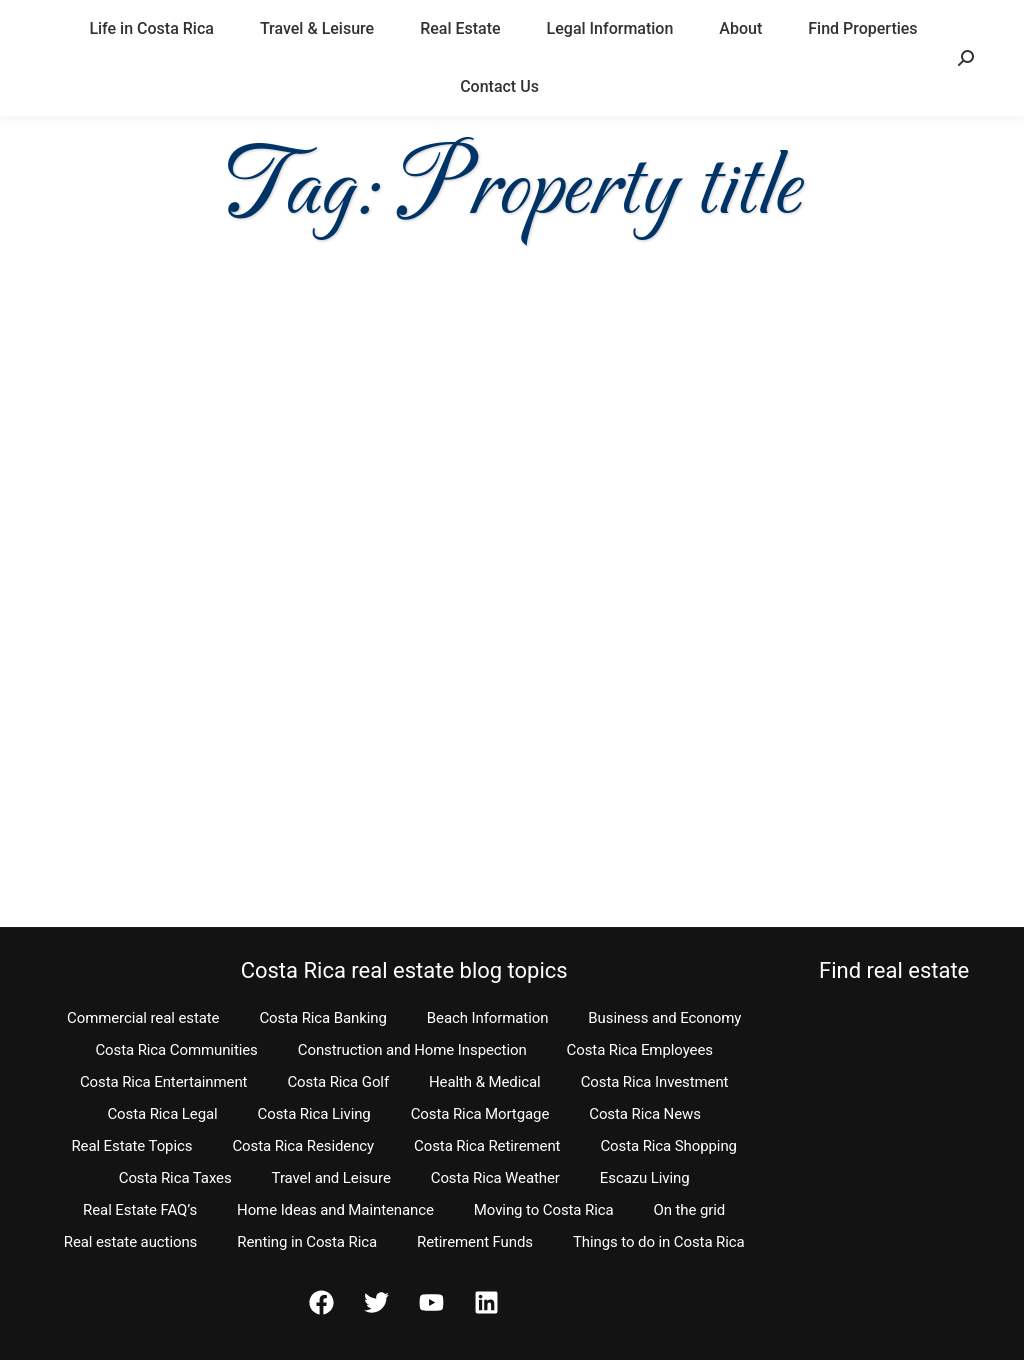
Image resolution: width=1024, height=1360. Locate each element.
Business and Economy (664, 1018)
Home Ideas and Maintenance (335, 1210)
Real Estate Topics (131, 1146)
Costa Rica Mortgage (480, 1114)
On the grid (690, 1210)
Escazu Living (645, 1178)
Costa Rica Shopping (668, 1146)
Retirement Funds (475, 1242)
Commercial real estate (143, 1018)
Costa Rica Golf (338, 1082)
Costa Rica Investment (655, 1082)
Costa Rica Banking (322, 1018)
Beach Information (488, 1018)
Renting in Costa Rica (307, 1242)
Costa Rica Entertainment (164, 1082)
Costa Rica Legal (162, 1114)
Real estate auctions (130, 1242)
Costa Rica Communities (176, 1050)
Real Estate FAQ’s (140, 1210)
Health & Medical (485, 1082)
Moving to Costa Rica (544, 1210)
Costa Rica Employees (640, 1050)
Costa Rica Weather (495, 1178)
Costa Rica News (645, 1114)
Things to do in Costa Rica (659, 1242)
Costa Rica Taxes (175, 1178)
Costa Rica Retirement (487, 1146)
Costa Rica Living (314, 1114)
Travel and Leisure (331, 1178)
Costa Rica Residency (303, 1146)
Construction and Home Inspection (412, 1050)
